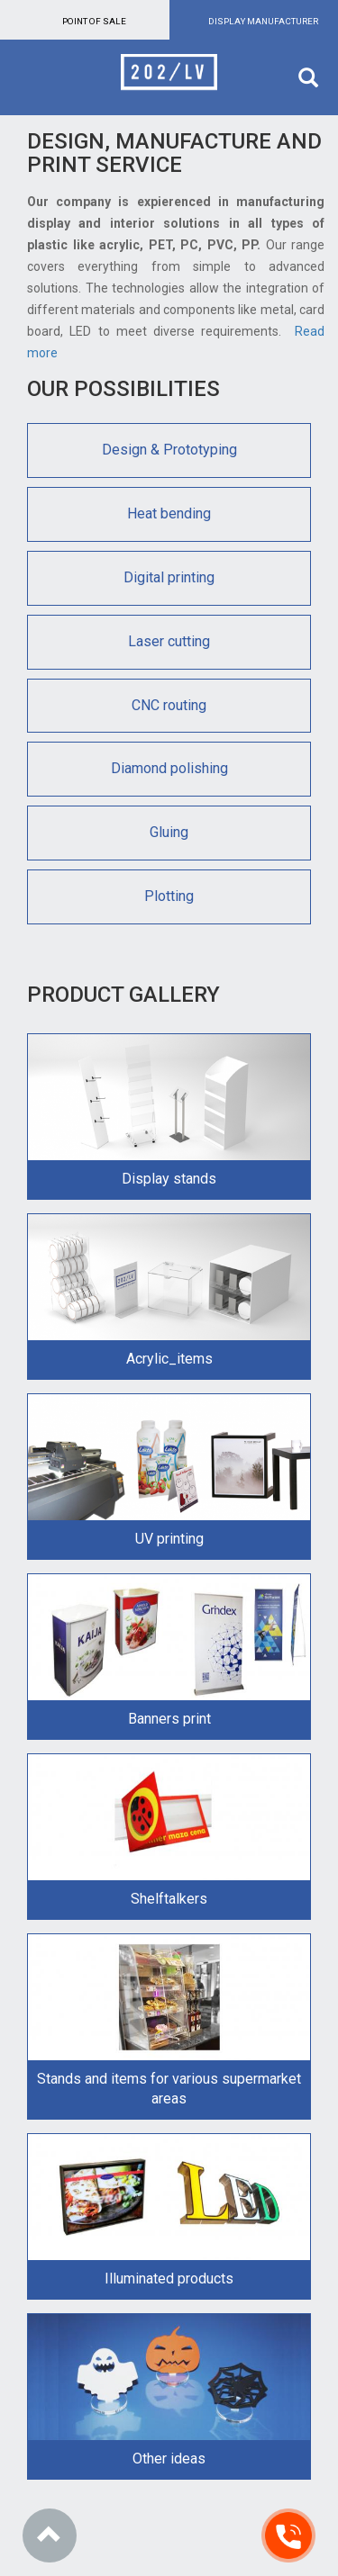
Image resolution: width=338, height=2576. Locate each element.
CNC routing (169, 705)
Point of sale (94, 21)
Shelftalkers (169, 1898)
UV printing (169, 1538)
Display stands (169, 1178)
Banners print (169, 1718)
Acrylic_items (169, 1358)
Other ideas (169, 2458)
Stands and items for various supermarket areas (169, 2089)
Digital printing (169, 577)
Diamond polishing (169, 768)
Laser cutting (169, 641)
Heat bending (169, 513)
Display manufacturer (263, 21)
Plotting (169, 896)
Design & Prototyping (169, 449)
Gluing (169, 832)
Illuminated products (169, 2278)
